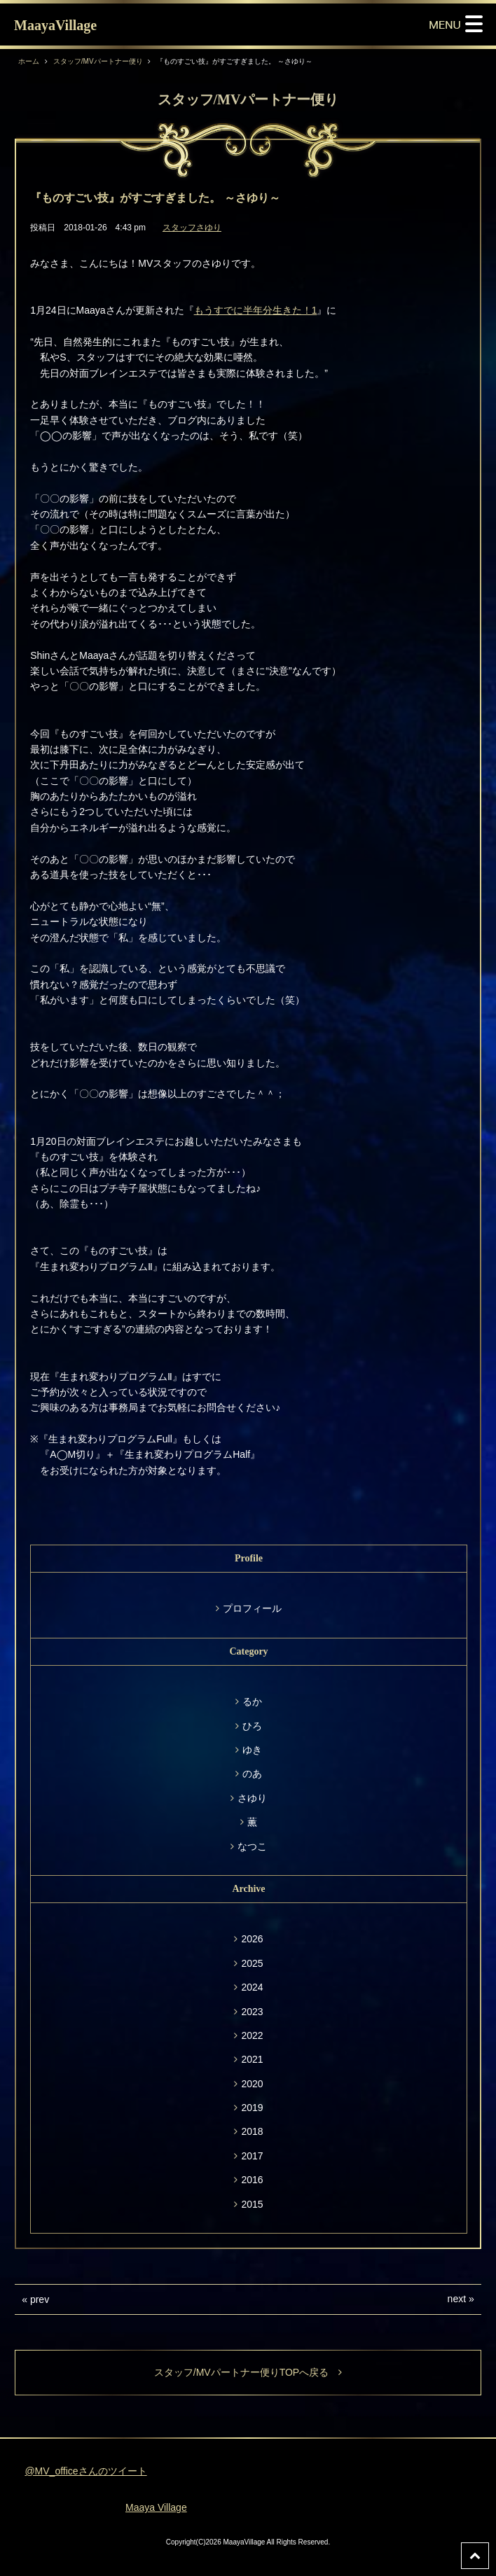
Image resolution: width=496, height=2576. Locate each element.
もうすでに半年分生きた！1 (255, 310)
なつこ (252, 1846)
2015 (252, 2204)
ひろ (252, 1726)
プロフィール (252, 1608)
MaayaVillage (55, 25)
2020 (252, 2083)
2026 (252, 1938)
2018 (252, 2131)
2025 (252, 1963)
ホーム (28, 61)
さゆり (252, 1798)
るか (252, 1701)
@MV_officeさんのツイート (85, 2471)
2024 (252, 1987)
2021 (252, 2059)
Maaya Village (156, 2507)
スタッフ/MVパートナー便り (98, 61)
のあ (252, 1773)
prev (39, 2299)
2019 (252, 2107)
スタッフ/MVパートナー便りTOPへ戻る (248, 2372)
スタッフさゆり (192, 227)
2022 (252, 2035)
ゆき (252, 1749)
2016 (252, 2179)
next (457, 2298)
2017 (252, 2155)
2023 (252, 2011)
